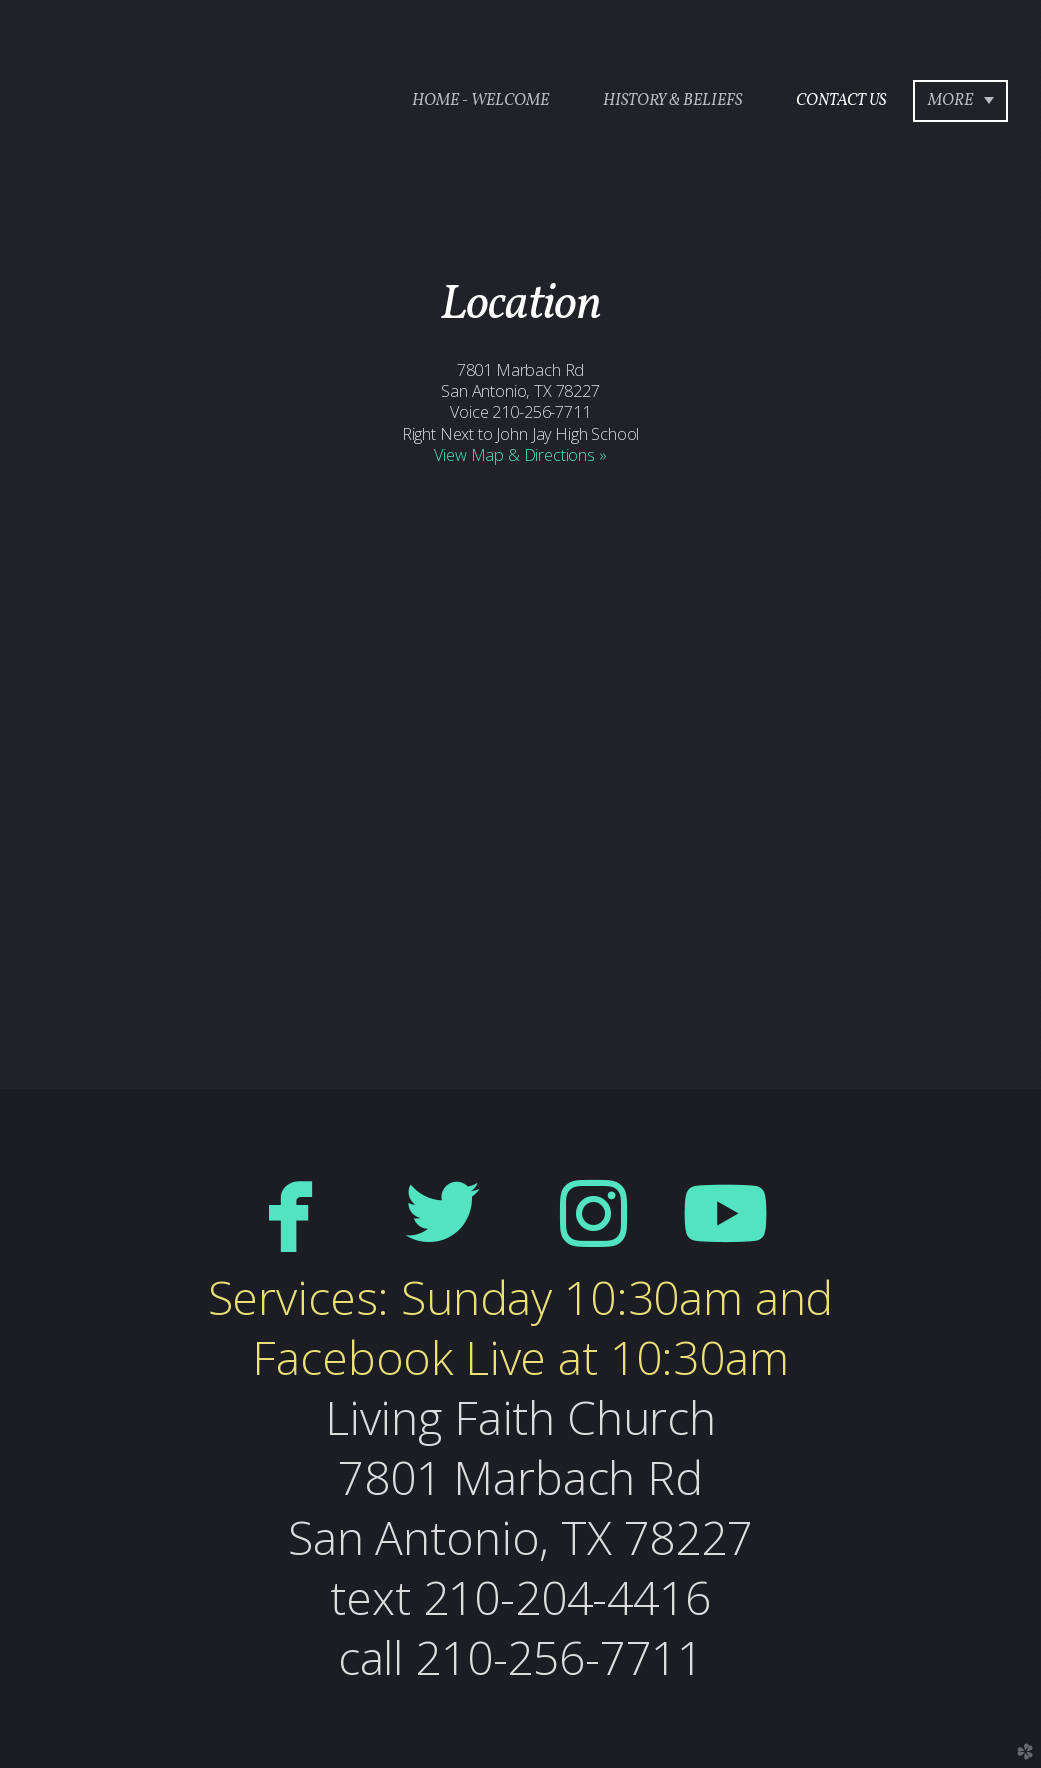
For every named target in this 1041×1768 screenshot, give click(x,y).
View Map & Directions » (520, 455)
